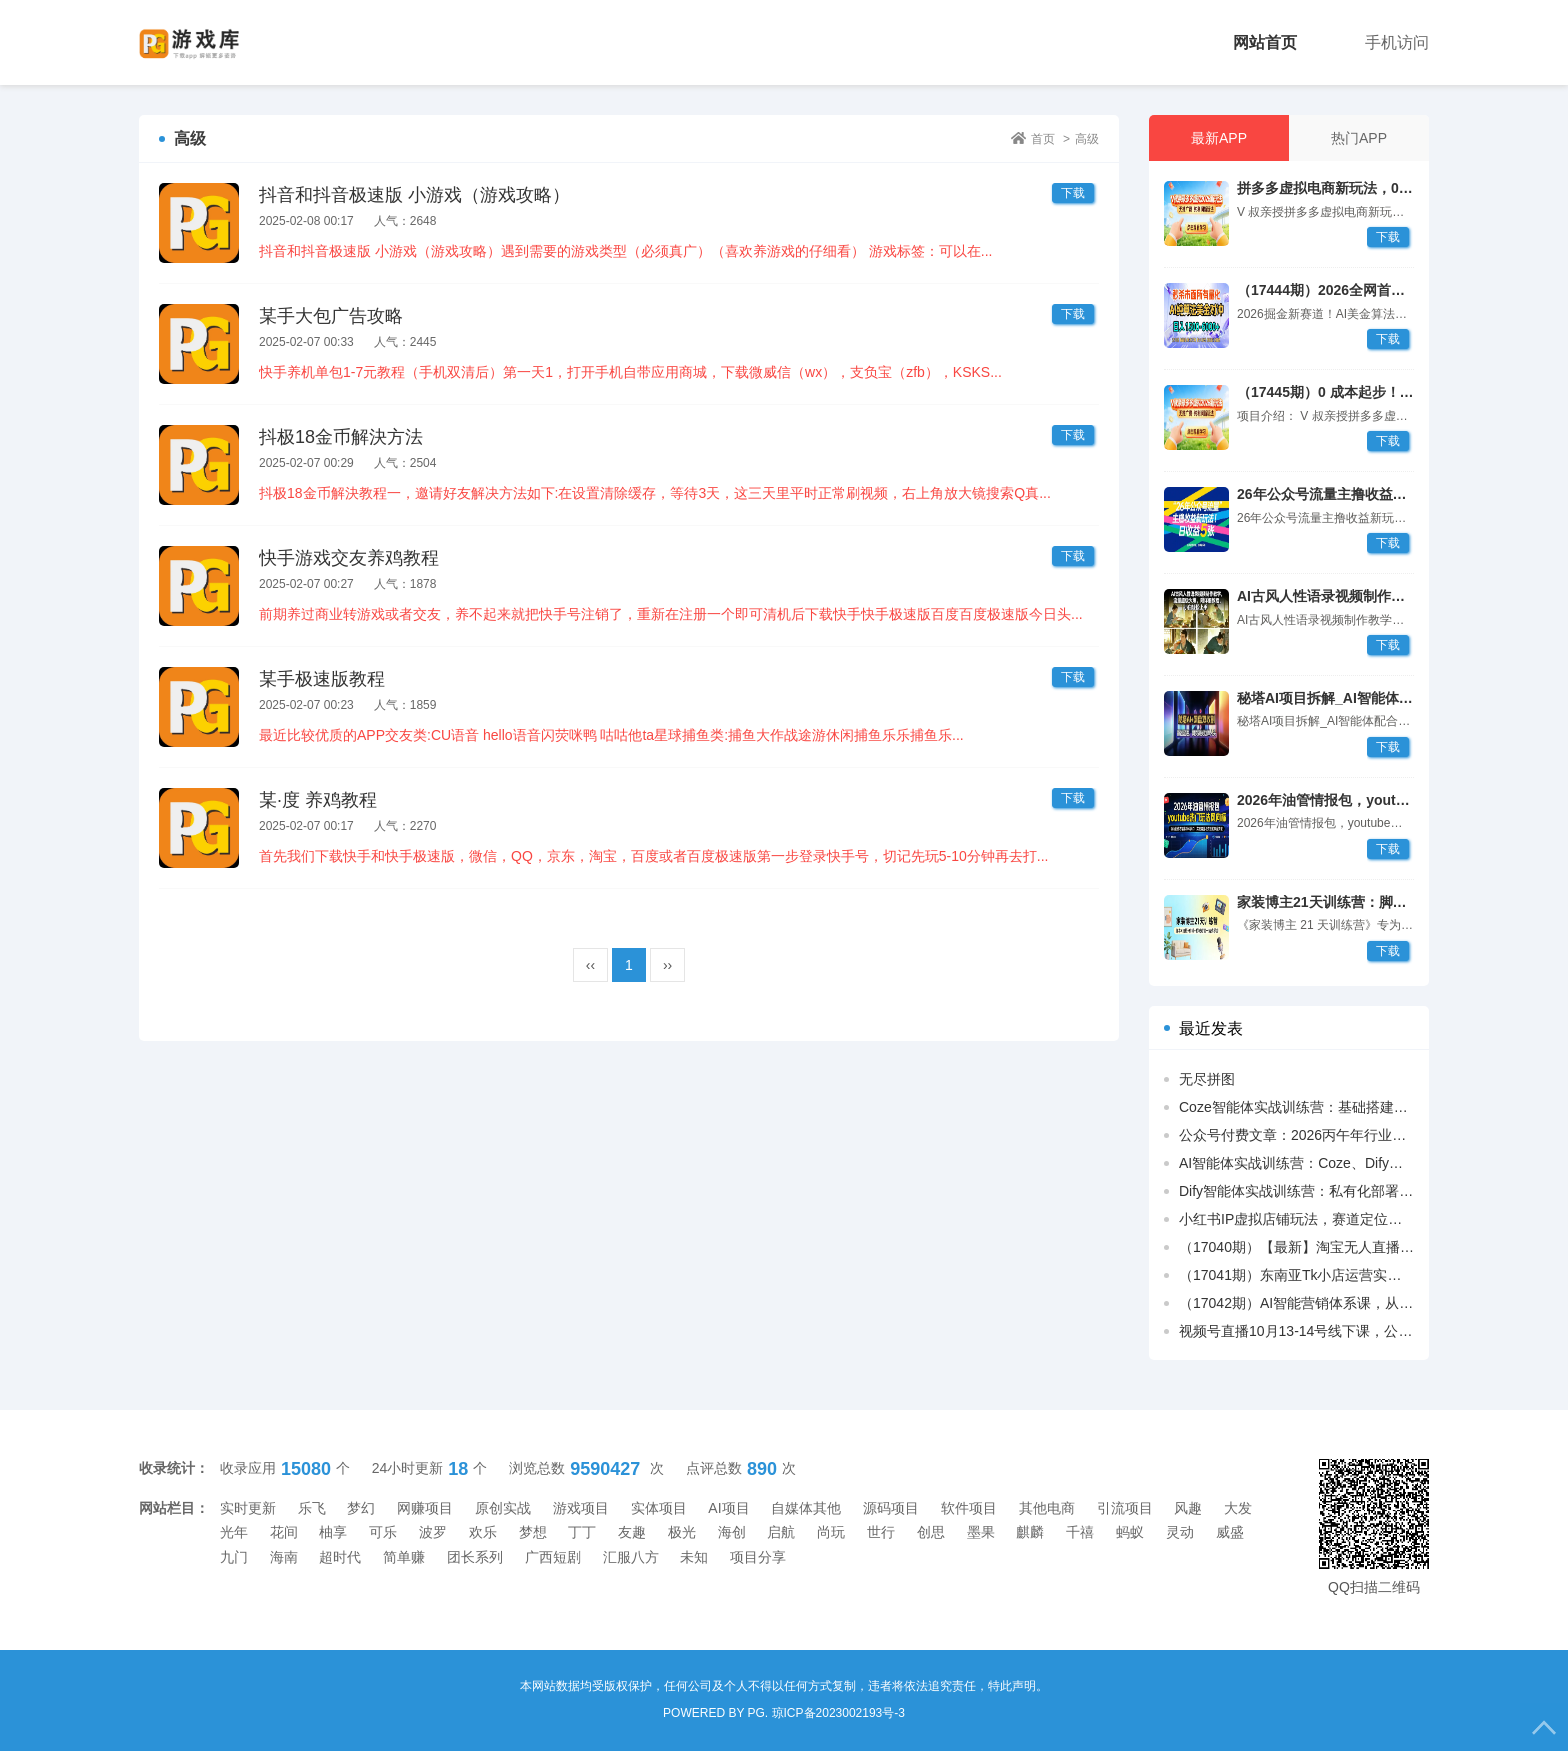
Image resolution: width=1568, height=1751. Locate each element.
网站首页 (1265, 42)
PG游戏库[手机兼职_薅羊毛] (221, 42)
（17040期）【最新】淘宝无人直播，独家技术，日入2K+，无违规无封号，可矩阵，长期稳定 (1296, 1247)
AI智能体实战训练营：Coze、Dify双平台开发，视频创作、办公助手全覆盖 (1296, 1163)
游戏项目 (581, 1508)
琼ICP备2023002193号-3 (838, 1713)
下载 (1388, 237)
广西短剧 (553, 1557)
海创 (732, 1532)
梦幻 (361, 1508)
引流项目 (1125, 1508)
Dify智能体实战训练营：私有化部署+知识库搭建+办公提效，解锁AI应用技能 (1296, 1191)
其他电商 (1047, 1508)
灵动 (1180, 1532)
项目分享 (758, 1557)
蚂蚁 (1130, 1532)
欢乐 (483, 1532)
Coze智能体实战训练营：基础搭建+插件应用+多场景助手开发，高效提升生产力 (1296, 1107)
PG (756, 1713)
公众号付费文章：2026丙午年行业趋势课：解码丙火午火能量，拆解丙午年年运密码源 (1296, 1135)
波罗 (433, 1532)
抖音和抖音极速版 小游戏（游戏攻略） (414, 195)
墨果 (981, 1532)
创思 (931, 1532)
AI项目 (728, 1508)
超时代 (340, 1557)
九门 (234, 1557)
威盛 (1230, 1532)
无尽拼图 (1207, 1079)
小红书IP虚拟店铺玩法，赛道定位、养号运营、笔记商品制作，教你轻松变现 (1296, 1219)
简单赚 (404, 1557)
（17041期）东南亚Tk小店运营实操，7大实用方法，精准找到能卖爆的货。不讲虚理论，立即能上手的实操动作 (1296, 1275)
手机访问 (1397, 42)
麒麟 (1030, 1532)
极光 (682, 1532)
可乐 (383, 1532)
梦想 (533, 1532)
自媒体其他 (806, 1508)
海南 (284, 1557)
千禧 (1080, 1532)
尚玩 (831, 1532)
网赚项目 (425, 1508)
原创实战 (503, 1508)
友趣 (632, 1532)
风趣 (1188, 1508)
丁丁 (582, 1532)
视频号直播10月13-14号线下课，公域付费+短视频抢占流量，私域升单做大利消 (1296, 1331)
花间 (284, 1532)
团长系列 (475, 1557)
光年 (234, 1532)
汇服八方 (631, 1557)
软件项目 (969, 1508)
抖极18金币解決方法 (341, 437)
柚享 (333, 1532)
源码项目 (891, 1508)
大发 (1238, 1508)
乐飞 (312, 1508)
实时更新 (248, 1508)
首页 (1043, 139)
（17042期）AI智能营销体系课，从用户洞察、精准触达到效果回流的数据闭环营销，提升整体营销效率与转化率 (1296, 1303)
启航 (781, 1532)
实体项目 (659, 1508)
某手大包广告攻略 (331, 316)
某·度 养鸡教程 (318, 800)
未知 (694, 1557)
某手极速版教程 (322, 679)
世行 (881, 1532)
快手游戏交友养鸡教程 (349, 558)
